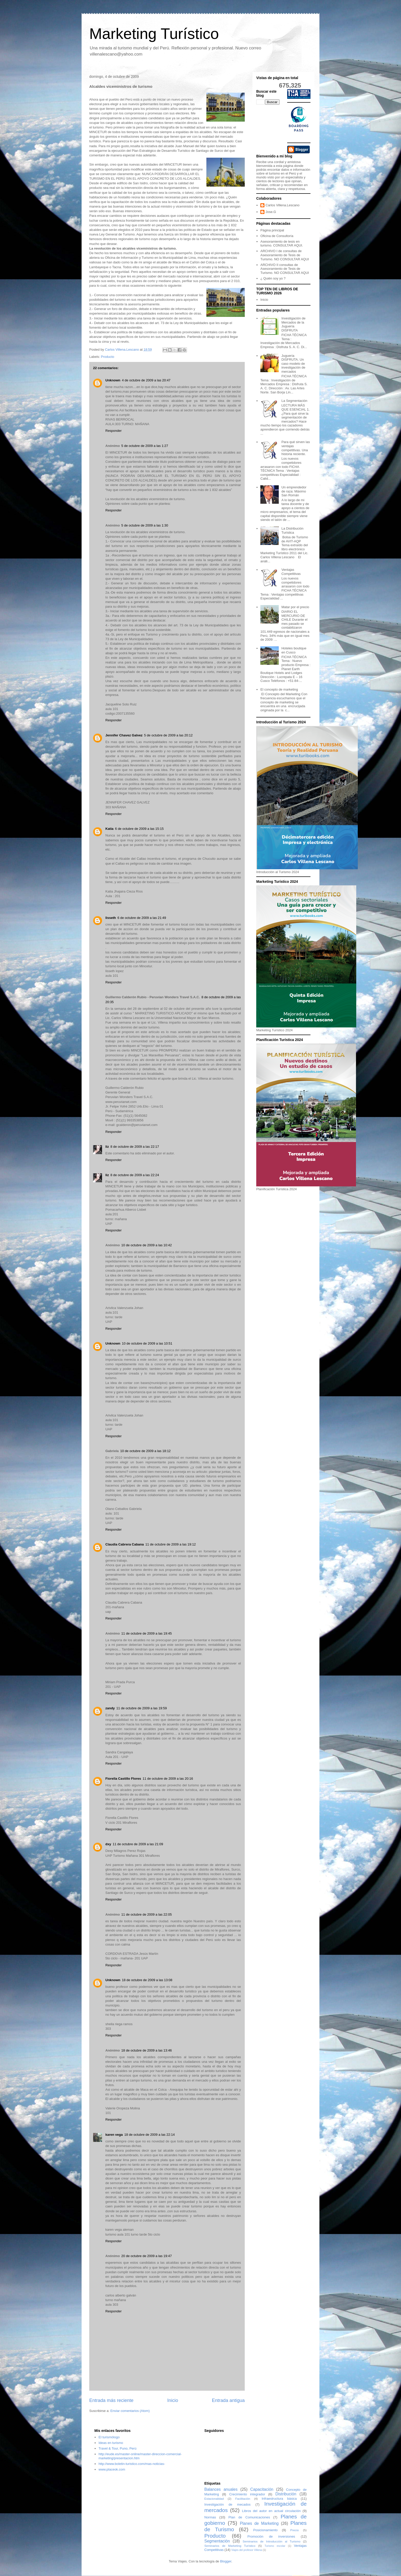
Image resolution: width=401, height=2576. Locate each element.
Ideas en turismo (110, 2443)
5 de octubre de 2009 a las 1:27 (144, 446)
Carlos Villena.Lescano (282, 205)
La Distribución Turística (292, 530)
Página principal (272, 230)
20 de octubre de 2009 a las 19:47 (146, 2256)
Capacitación (261, 2489)
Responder (113, 431)
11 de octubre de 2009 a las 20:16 (167, 1778)
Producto (107, 357)
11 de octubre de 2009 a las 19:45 (146, 1633)
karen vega (114, 2135)
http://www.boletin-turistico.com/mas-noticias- (131, 2464)
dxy (108, 1844)
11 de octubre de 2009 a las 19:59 (141, 1708)
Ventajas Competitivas (290, 572)
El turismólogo (108, 2437)
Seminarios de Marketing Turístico (229, 2545)
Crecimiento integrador (247, 2494)
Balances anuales (221, 2489)
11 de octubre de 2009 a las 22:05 (146, 1914)
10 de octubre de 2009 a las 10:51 (147, 1343)
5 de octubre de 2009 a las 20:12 (168, 735)
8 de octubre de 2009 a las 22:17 (134, 1147)
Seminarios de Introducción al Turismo (271, 2541)
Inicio (172, 2400)
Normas (210, 2517)
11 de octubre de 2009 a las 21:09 (138, 1844)
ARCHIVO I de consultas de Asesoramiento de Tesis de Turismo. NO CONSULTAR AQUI (284, 255)
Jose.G (270, 212)
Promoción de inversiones (271, 2536)
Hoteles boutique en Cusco (293, 650)
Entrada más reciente (111, 2400)
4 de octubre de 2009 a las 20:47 (146, 380)
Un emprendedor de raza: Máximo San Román (293, 491)
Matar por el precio (295, 607)
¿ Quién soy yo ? (272, 278)
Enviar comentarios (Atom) (130, 2411)
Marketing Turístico (154, 33)
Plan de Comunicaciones (249, 2517)
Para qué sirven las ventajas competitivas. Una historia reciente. (295, 448)
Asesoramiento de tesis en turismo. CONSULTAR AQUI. (281, 244)
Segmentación (217, 2541)
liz (107, 1147)
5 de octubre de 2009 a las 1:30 (144, 525)
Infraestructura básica (279, 2498)
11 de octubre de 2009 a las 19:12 (170, 1544)
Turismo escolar (274, 2546)
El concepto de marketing (279, 689)
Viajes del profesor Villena (246, 2550)
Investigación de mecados (227, 2504)
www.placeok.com (111, 2469)
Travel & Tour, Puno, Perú (117, 2448)
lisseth (110, 918)
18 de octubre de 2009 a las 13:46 (146, 2050)
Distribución (285, 2494)
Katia (109, 829)
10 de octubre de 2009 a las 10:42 (146, 1245)
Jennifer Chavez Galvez (123, 735)
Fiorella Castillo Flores (123, 1778)
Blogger (225, 2561)
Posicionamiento (265, 2530)
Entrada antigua (228, 2400)
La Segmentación (294, 401)
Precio (294, 2530)
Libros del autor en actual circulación (271, 2511)
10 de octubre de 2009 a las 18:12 (145, 1451)
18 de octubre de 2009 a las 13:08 (147, 1980)
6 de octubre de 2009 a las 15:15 (139, 829)
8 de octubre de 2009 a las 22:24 (134, 1175)
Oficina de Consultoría (276, 236)
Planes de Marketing (259, 2523)
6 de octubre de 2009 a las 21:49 (141, 918)
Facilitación (242, 2498)
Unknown (112, 380)
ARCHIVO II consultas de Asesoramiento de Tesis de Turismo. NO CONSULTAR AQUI (284, 269)
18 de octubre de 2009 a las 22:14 (149, 2135)
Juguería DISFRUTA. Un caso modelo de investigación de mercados (293, 363)
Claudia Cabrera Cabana (124, 1544)
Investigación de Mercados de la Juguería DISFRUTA (293, 324)
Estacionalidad (214, 2498)
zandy (110, 1708)
